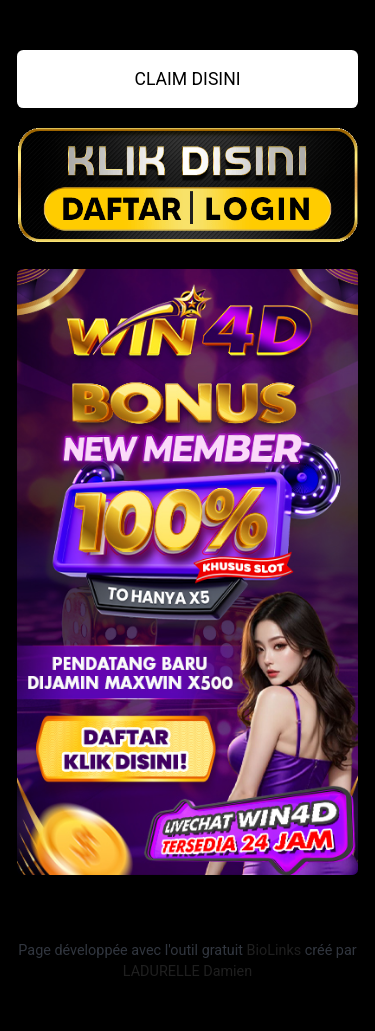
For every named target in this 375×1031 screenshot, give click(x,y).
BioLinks (274, 950)
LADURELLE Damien (187, 971)
